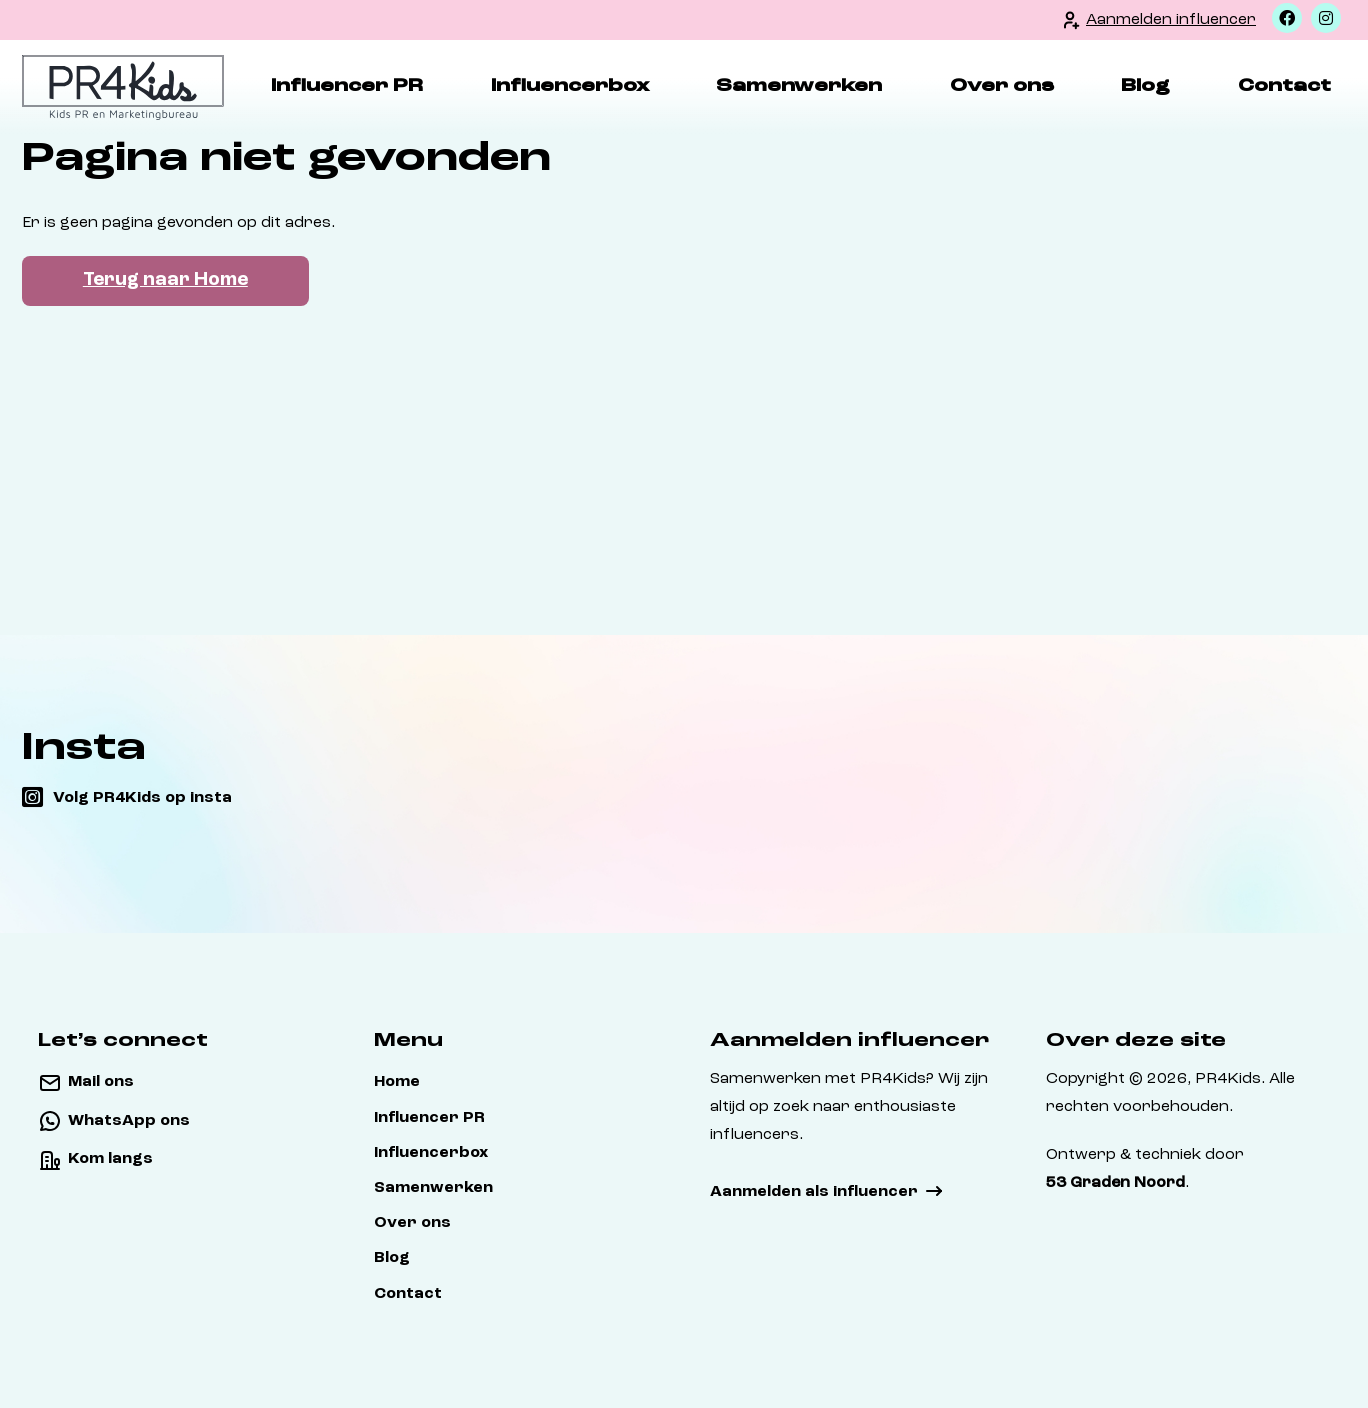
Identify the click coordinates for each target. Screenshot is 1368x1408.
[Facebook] (1287, 18)
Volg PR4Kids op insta (142, 798)
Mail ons (101, 1082)
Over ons (1002, 86)
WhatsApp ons (129, 1121)
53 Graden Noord (1115, 1183)
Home (397, 1082)
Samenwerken (799, 86)
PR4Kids (1228, 1079)
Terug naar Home (165, 280)
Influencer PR (347, 86)
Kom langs (110, 1159)
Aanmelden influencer (1171, 20)
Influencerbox (570, 86)
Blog (1145, 86)
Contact (1284, 86)
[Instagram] (1326, 18)
